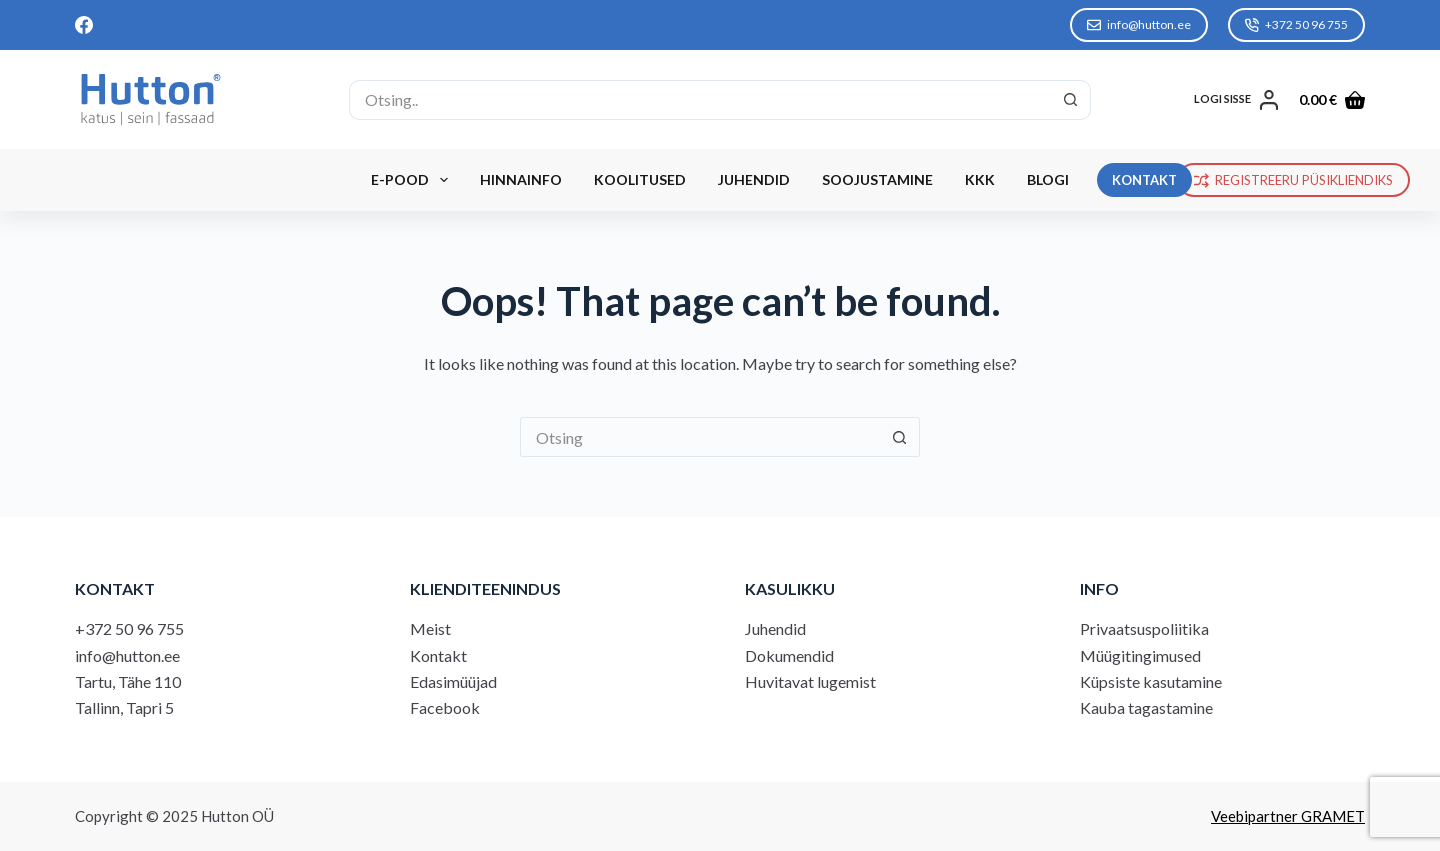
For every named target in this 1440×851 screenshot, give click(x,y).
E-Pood (413, 180)
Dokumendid (789, 655)
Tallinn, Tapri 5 (124, 707)
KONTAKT (1144, 180)
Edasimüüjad (453, 681)
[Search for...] (699, 100)
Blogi (1048, 179)
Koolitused (640, 179)
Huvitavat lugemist (810, 681)
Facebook (445, 707)
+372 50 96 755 (1296, 24)
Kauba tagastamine (1146, 707)
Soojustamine (877, 179)
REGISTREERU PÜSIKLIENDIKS (1294, 180)
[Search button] (1071, 100)
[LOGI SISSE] (1236, 100)
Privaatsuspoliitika (1144, 628)
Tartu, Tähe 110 (128, 681)
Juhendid (754, 179)
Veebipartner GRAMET (1288, 816)
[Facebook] (84, 25)
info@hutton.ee (1139, 24)
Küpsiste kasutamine (1151, 681)
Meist (430, 628)
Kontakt (438, 655)
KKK (980, 179)
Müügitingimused (1140, 655)
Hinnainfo (521, 179)
